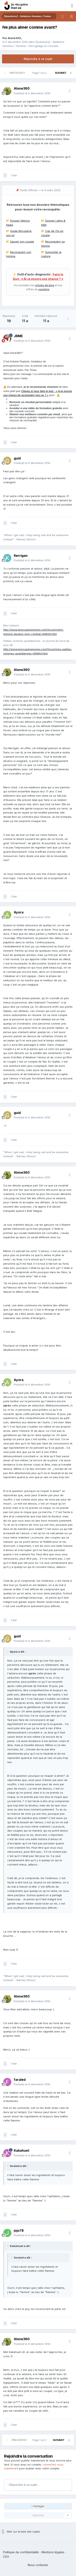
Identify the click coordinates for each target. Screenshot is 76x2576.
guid (17, 458)
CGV (6, 2556)
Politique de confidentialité (21, 2552)
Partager (38, 2506)
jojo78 (19, 2230)
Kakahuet (21, 2150)
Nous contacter (38, 2565)
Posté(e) (32, 93)
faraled (20, 2080)
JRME (18, 336)
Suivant (60, 72)
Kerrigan (21, 556)
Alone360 (14, 38)
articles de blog (44, 285)
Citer (14, 175)
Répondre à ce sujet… (23, 2484)
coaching (43, 289)
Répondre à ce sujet (38, 59)
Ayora (19, 912)
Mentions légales (53, 2552)
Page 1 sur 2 (40, 72)
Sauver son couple (22, 241)
